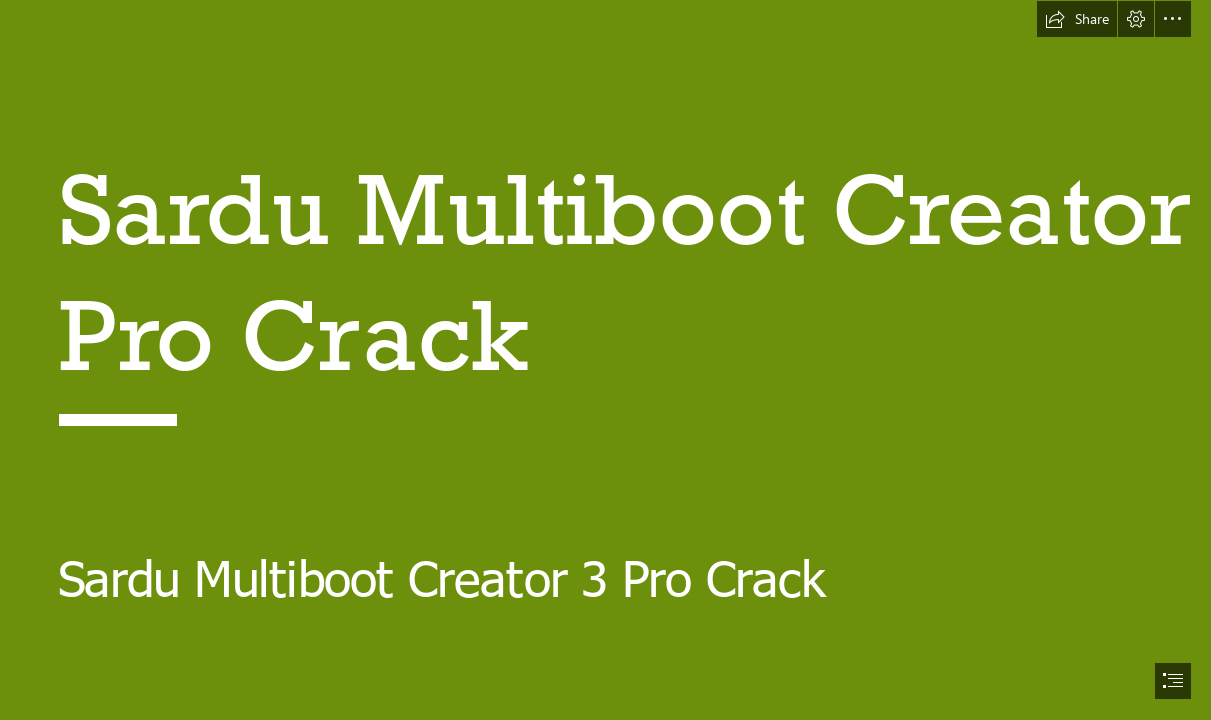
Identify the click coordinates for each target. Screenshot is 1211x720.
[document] (605, 360)
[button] (1077, 19)
